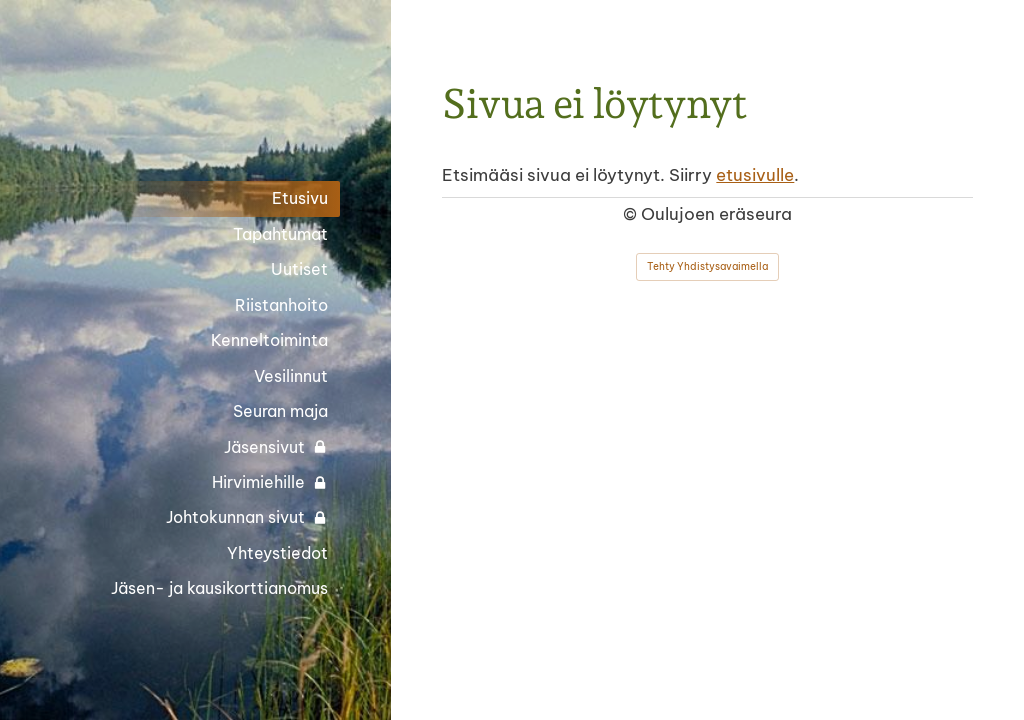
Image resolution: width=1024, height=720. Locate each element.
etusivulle (755, 174)
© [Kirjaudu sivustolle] (632, 213)
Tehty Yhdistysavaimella (707, 266)
